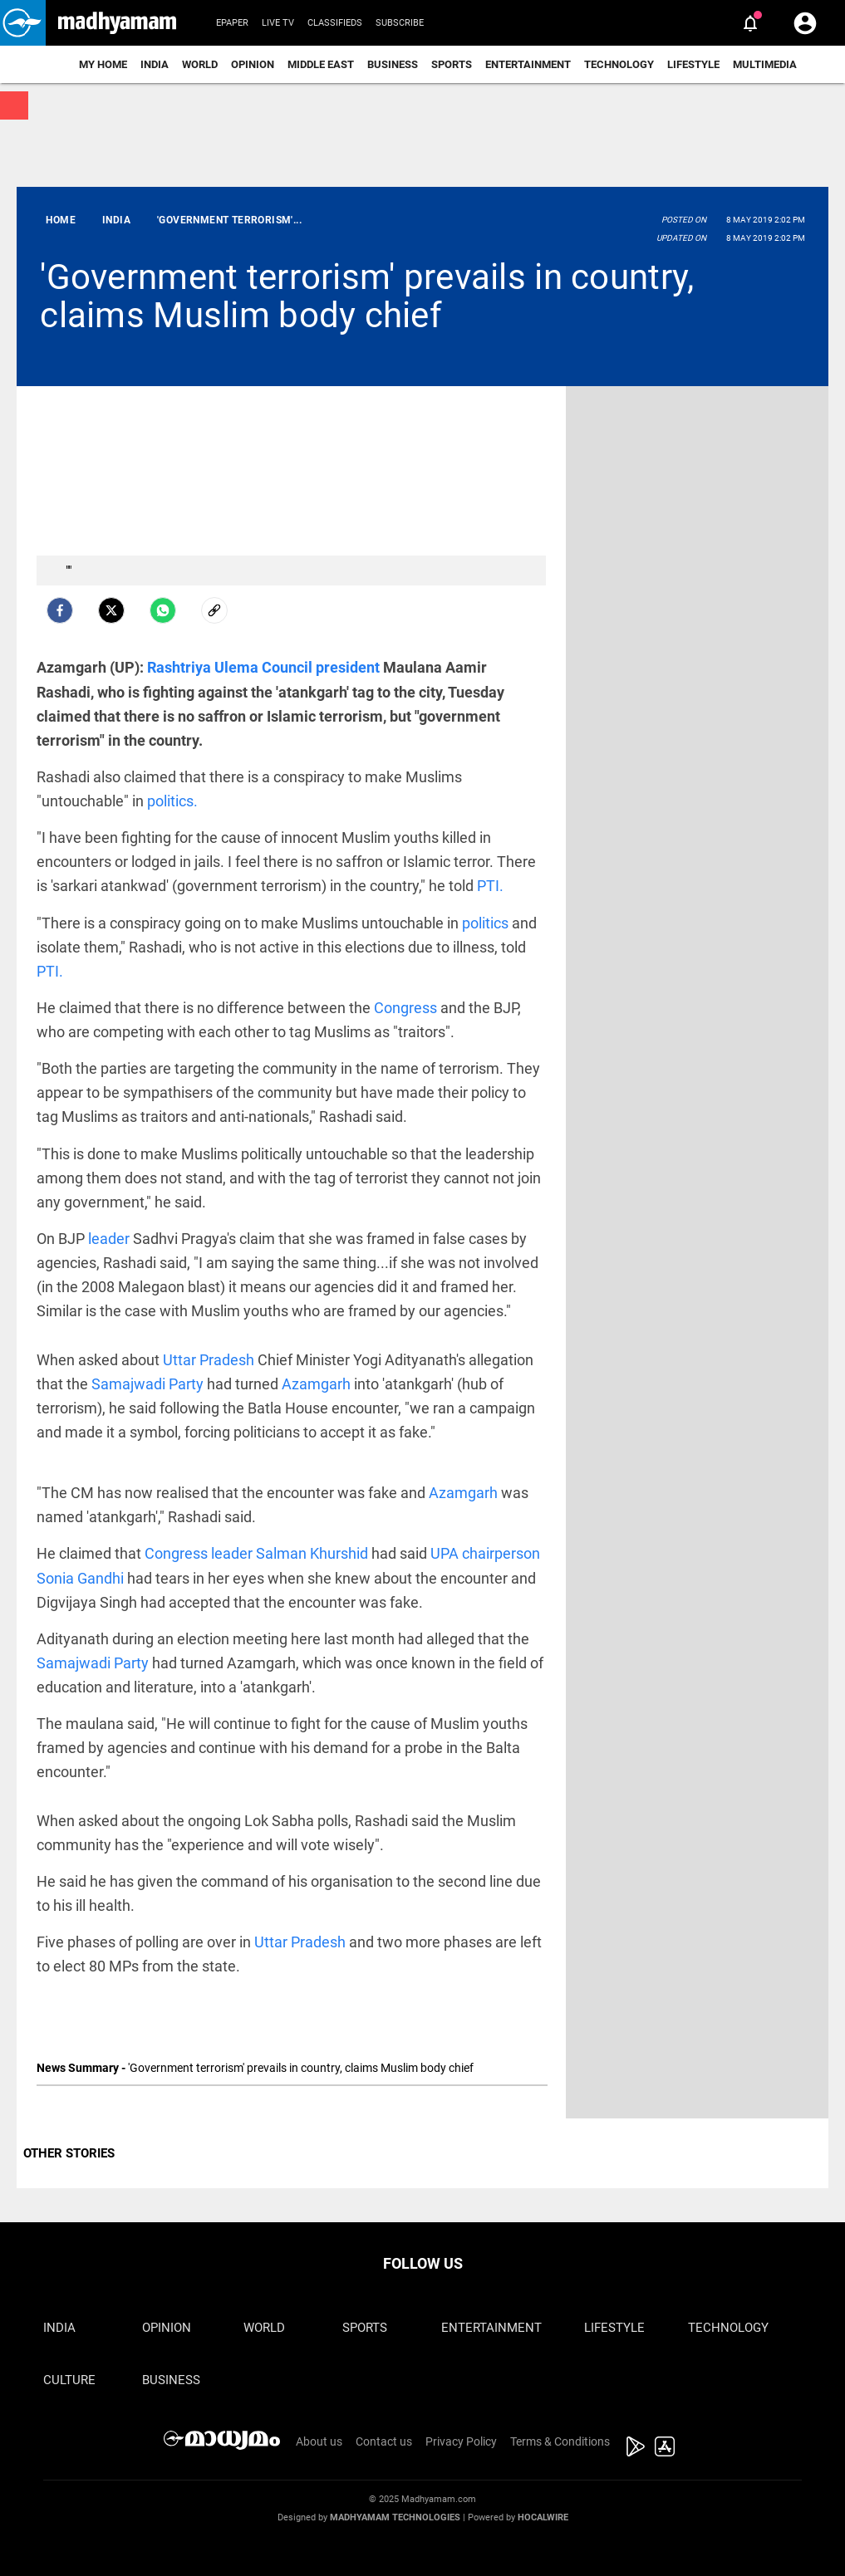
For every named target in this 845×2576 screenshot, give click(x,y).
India (154, 64)
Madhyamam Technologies (395, 2517)
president (349, 667)
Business (392, 64)
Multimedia (765, 64)
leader (110, 1238)
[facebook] (60, 610)
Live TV (278, 22)
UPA (446, 1553)
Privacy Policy (461, 2441)
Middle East (320, 64)
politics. (172, 801)
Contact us (384, 2441)
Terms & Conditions (560, 2441)
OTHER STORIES (69, 2153)
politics (487, 923)
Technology (619, 64)
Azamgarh (318, 1384)
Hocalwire (543, 2517)
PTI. (490, 885)
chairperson (501, 1553)
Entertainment (528, 64)
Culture (69, 2380)
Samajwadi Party (149, 1384)
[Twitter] (111, 610)
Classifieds (334, 22)
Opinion (252, 64)
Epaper (232, 22)
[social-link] (214, 610)
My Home (103, 64)
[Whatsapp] (163, 610)
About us (319, 2441)
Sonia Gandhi (82, 1578)
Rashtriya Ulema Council (231, 667)
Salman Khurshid (313, 1553)
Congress (407, 1007)
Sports (451, 64)
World (200, 64)
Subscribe (400, 22)
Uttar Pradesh (210, 1360)
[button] (23, 23)
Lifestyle (693, 64)
